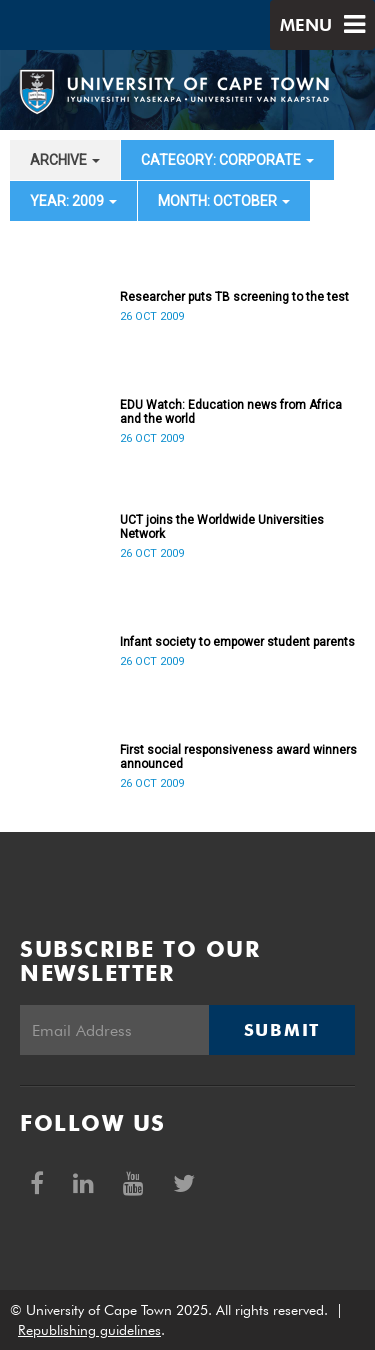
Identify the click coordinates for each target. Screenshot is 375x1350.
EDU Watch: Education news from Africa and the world (231, 412)
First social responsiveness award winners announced (238, 757)
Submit (282, 1030)
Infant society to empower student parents (237, 642)
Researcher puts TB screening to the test (234, 297)
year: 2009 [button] (73, 201)
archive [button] (65, 160)
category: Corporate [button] (227, 160)
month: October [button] (224, 201)
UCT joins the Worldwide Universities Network (222, 527)
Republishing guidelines (89, 1330)
